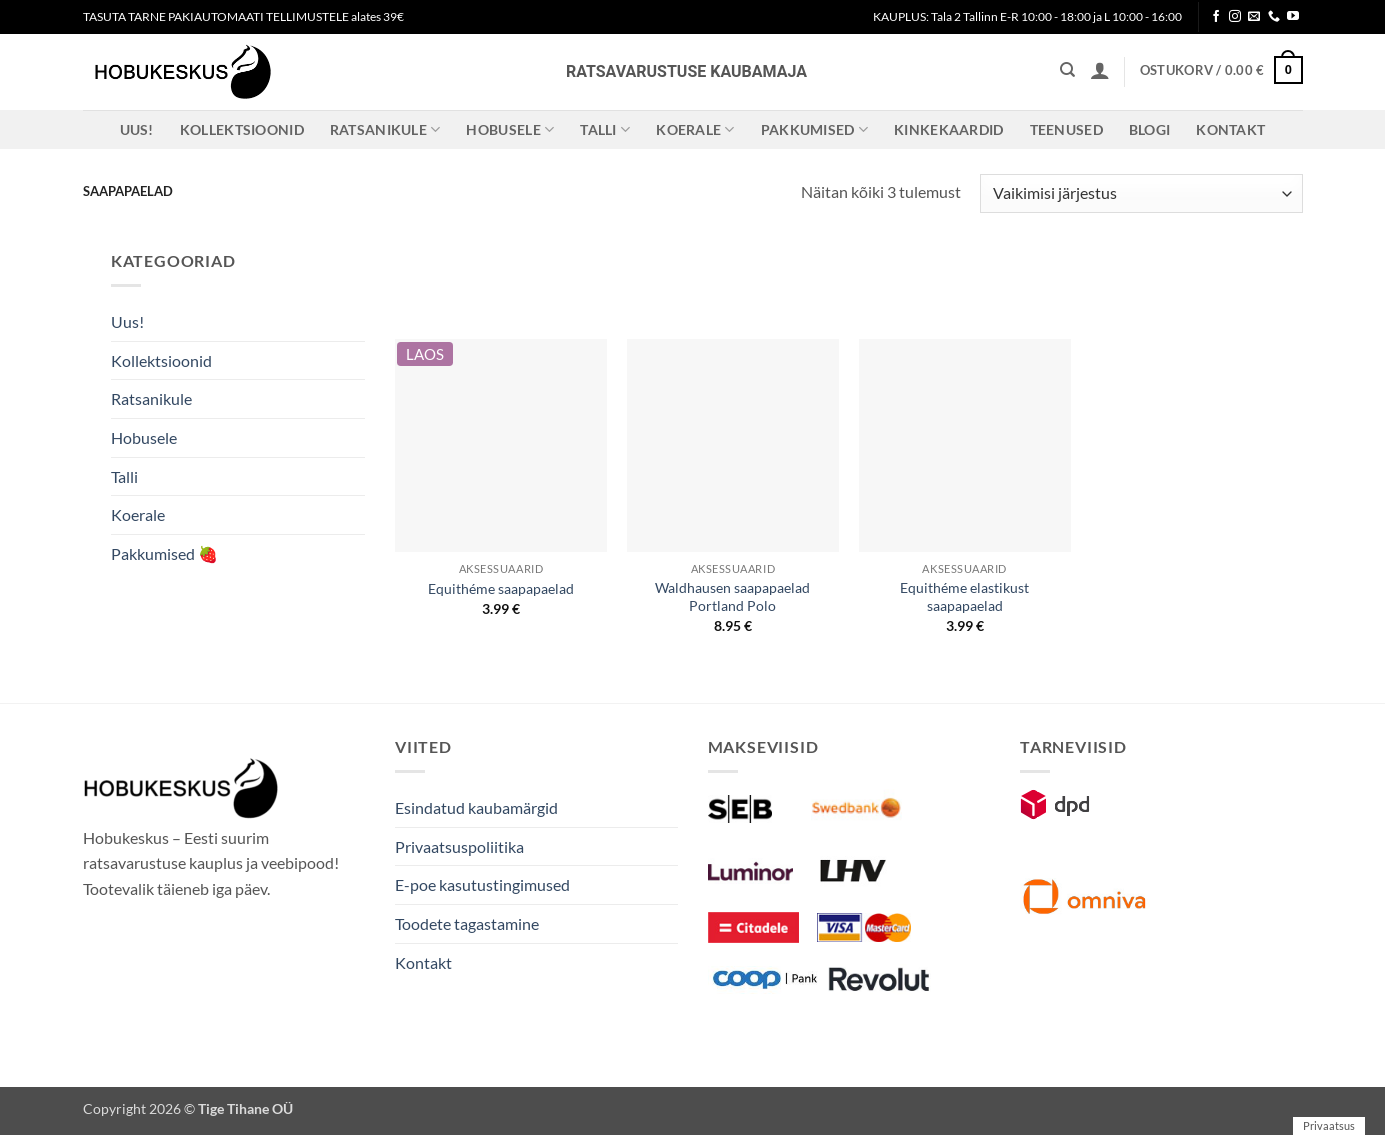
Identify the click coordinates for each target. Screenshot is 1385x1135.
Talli (605, 129)
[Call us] (1274, 17)
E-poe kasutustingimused (482, 884)
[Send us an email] (1254, 17)
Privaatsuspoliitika (459, 846)
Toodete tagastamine (467, 923)
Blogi (1149, 129)
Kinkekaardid (948, 129)
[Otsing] (1067, 70)
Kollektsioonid (242, 129)
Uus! (137, 129)
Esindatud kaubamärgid (476, 807)
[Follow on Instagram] (1235, 17)
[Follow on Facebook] (1216, 17)
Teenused (1066, 129)
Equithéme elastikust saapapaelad (964, 597)
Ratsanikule (385, 129)
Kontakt (1230, 129)
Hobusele (510, 129)
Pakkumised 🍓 (164, 553)
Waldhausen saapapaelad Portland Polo (732, 597)
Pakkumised (814, 129)
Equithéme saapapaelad (501, 588)
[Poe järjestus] (1141, 193)
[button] (1100, 70)
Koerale (695, 129)
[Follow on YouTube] (1293, 17)
